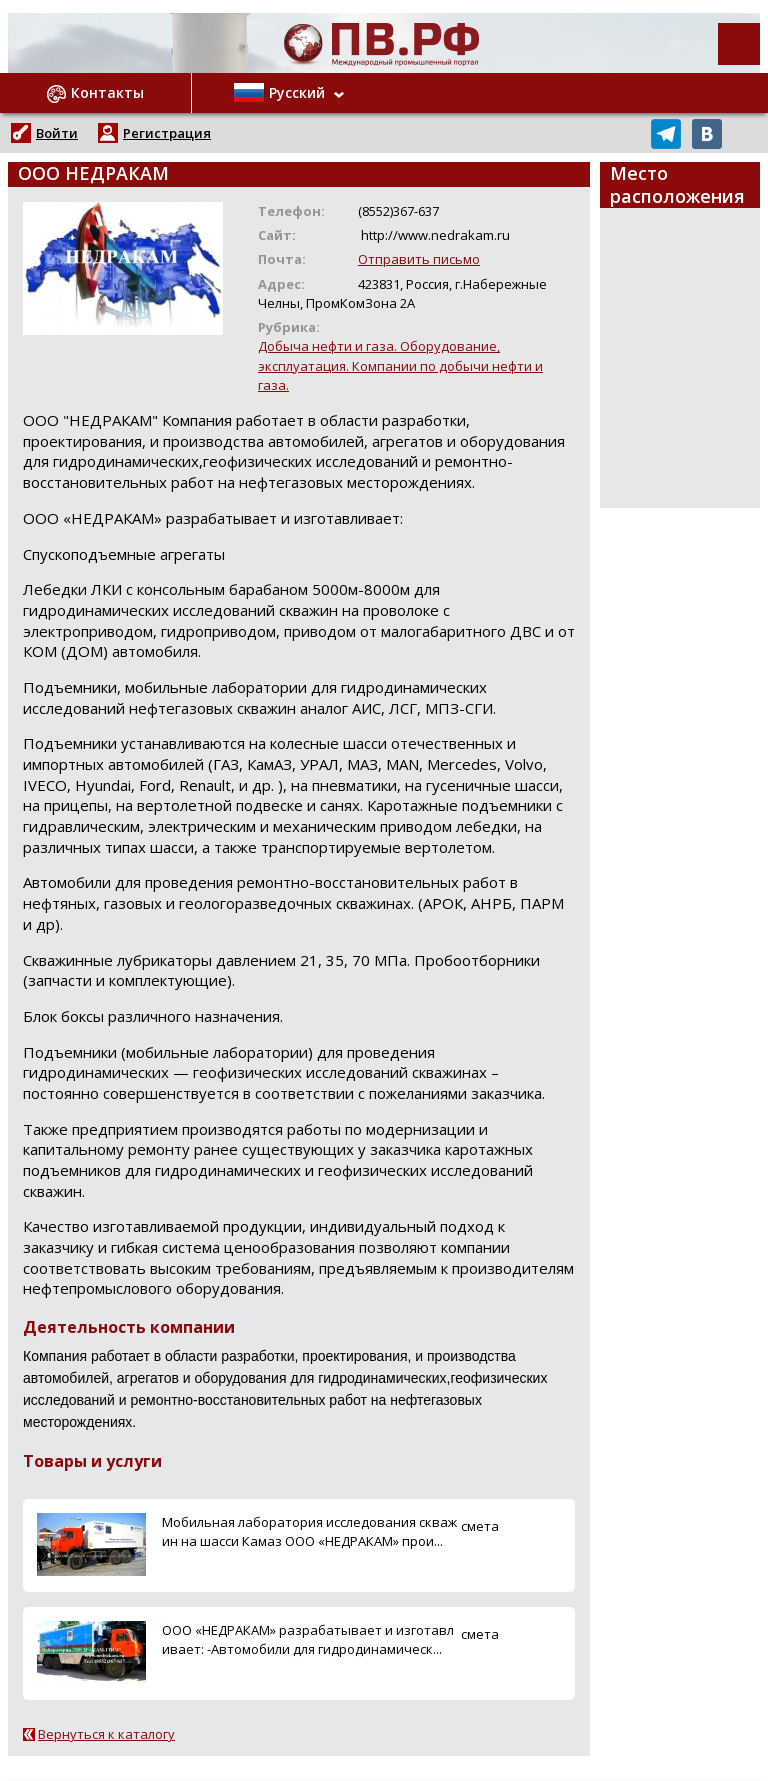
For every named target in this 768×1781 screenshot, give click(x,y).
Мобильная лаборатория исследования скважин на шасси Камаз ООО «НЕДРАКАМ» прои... (309, 1531)
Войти (57, 133)
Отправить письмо (419, 259)
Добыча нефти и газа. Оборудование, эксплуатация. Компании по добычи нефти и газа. (400, 365)
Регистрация (167, 133)
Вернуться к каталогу (106, 1734)
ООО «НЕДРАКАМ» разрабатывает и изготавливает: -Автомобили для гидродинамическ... (308, 1639)
